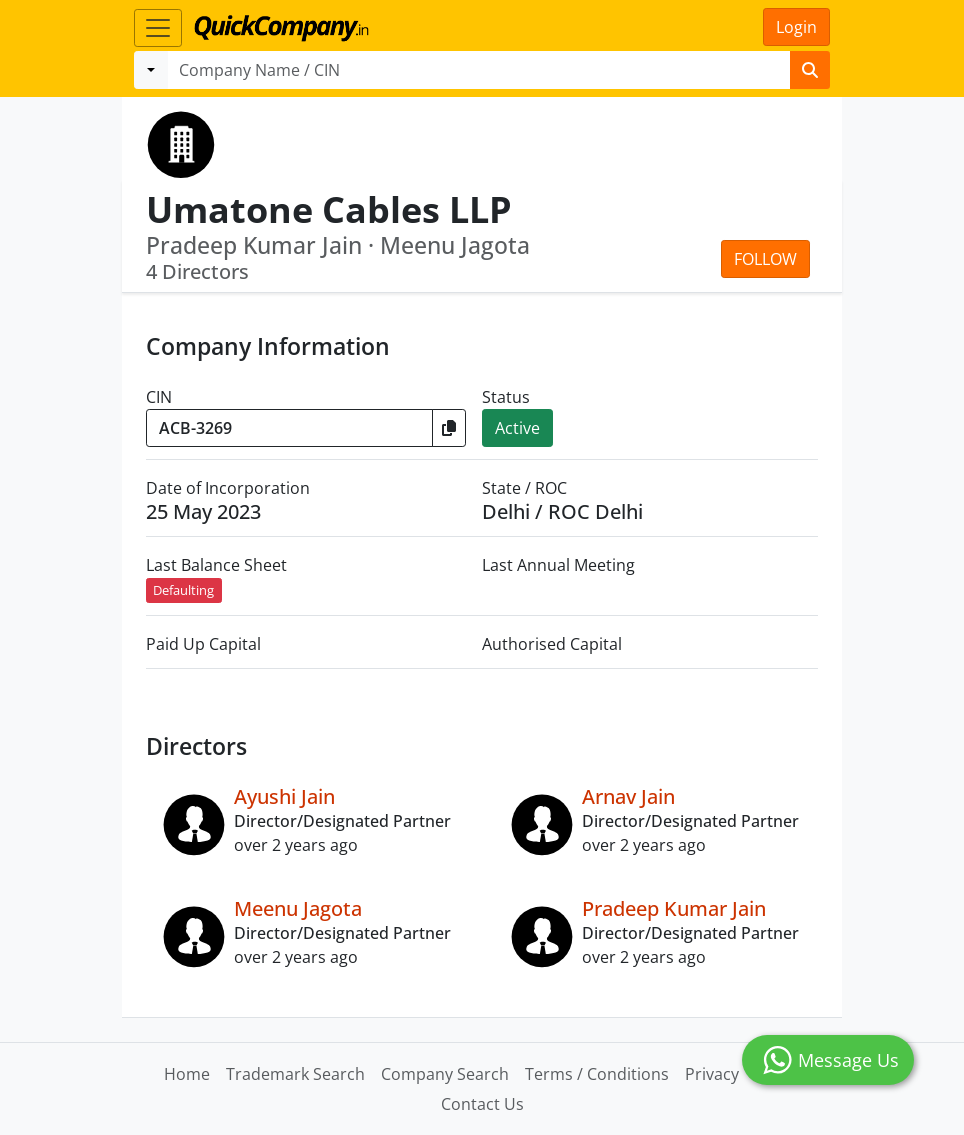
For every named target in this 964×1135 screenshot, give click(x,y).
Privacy (712, 1074)
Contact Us (482, 1104)
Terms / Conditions (597, 1074)
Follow (765, 259)
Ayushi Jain (284, 796)
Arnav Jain (628, 796)
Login (796, 27)
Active (517, 428)
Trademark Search (295, 1074)
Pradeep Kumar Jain (674, 908)
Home (187, 1074)
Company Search (445, 1074)
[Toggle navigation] (158, 28)
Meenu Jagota (298, 908)
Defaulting (183, 590)
